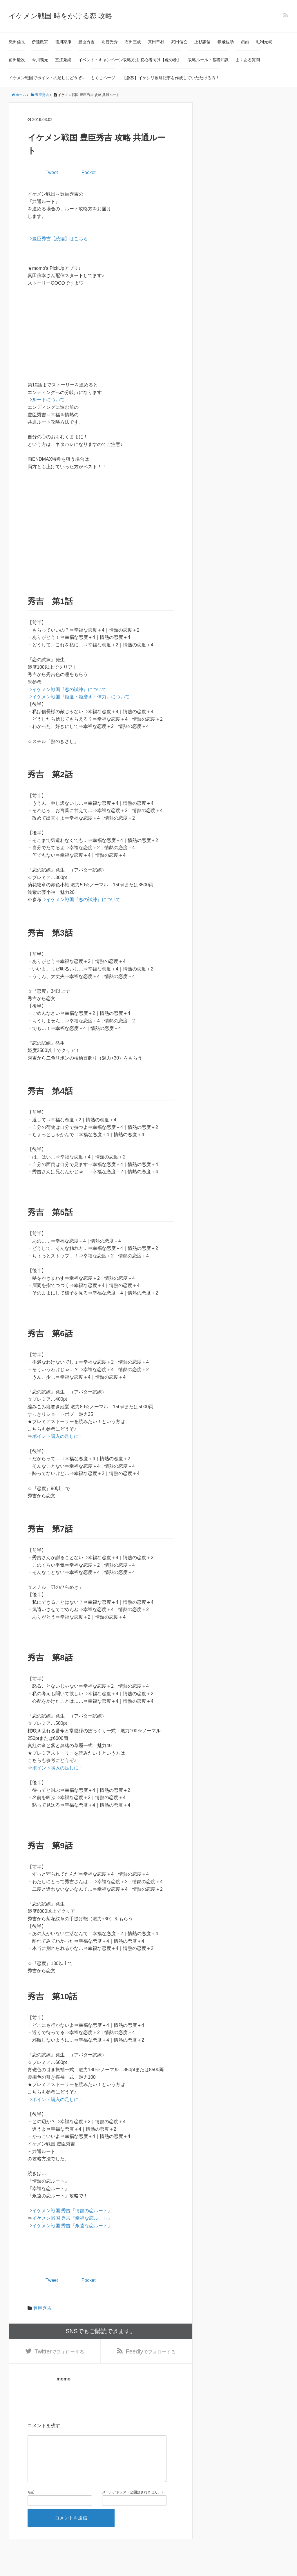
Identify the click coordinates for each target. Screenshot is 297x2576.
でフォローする (59, 2352)
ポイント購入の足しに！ (57, 1436)
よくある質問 (248, 59)
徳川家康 (63, 41)
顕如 (245, 41)
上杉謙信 (202, 41)
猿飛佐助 (226, 41)
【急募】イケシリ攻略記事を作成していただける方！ (171, 77)
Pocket (89, 172)
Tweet (52, 172)
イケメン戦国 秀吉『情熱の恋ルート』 (72, 2210)
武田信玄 (179, 41)
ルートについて (48, 399)
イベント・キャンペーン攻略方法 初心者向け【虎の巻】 (129, 59)
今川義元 (40, 59)
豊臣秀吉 (86, 41)
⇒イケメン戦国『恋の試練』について (67, 689)
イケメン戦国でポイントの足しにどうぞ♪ (46, 77)
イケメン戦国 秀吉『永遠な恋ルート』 (72, 2225)
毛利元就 (264, 41)
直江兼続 (63, 59)
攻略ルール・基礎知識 (208, 59)
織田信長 (17, 41)
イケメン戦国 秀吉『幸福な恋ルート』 (72, 2218)
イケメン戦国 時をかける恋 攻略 (60, 16)
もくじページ (103, 77)
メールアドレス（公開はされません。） (133, 2502)
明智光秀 (110, 41)
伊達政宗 (40, 41)
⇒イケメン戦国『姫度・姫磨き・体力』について (79, 696)
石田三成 (133, 41)
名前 (31, 2502)
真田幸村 (156, 41)
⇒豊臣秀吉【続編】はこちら (58, 238)
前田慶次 (17, 59)
